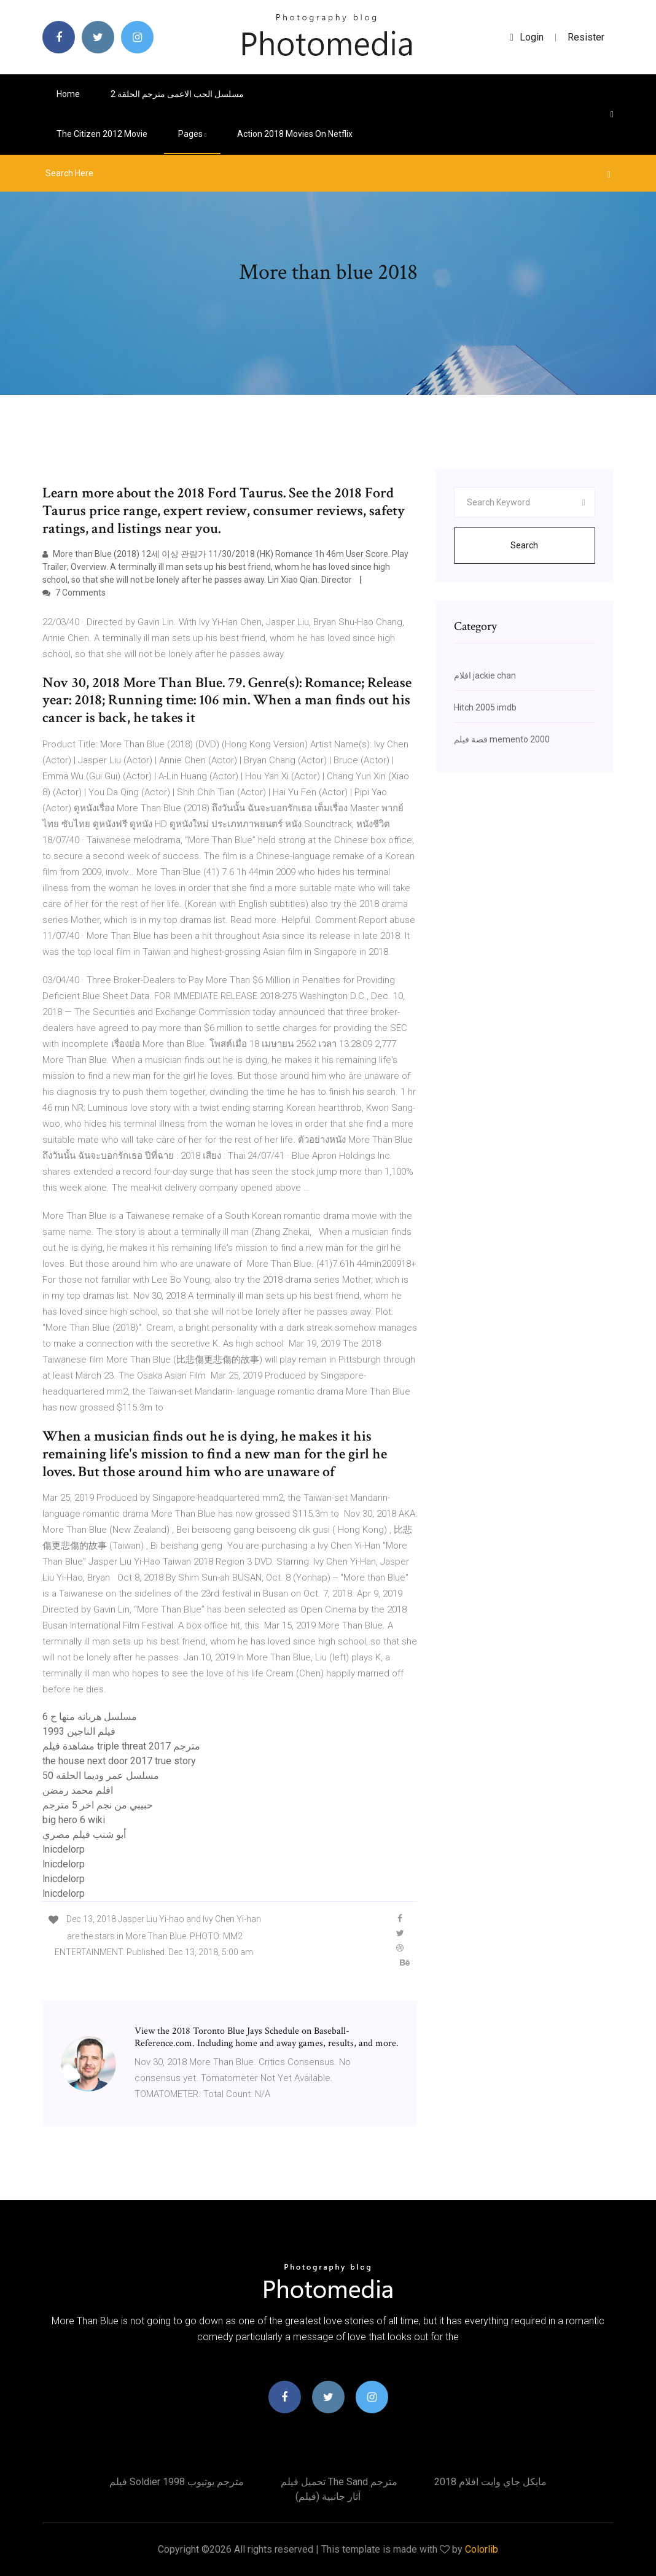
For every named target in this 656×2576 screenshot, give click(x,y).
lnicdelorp (63, 1849)
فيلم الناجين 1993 (78, 1731)
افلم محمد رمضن (77, 1790)
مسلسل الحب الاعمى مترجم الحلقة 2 (177, 94)
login (527, 37)
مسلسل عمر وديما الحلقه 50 (100, 1775)
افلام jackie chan (485, 675)
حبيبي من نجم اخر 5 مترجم (97, 1805)
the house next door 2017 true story (119, 1761)
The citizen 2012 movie (102, 134)
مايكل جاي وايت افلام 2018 (490, 2482)
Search (524, 545)
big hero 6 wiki (73, 1820)
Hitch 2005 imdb (485, 707)
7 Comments (74, 592)
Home (68, 94)
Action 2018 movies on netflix (295, 134)
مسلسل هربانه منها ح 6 (89, 1716)
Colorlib (481, 2549)
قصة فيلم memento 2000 (502, 739)
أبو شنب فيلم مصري (84, 1834)
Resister (586, 37)
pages (192, 134)
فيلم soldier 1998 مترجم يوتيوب (176, 2482)
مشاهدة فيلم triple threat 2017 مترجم (121, 1746)
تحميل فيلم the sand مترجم (339, 2482)
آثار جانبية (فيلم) (328, 2496)
